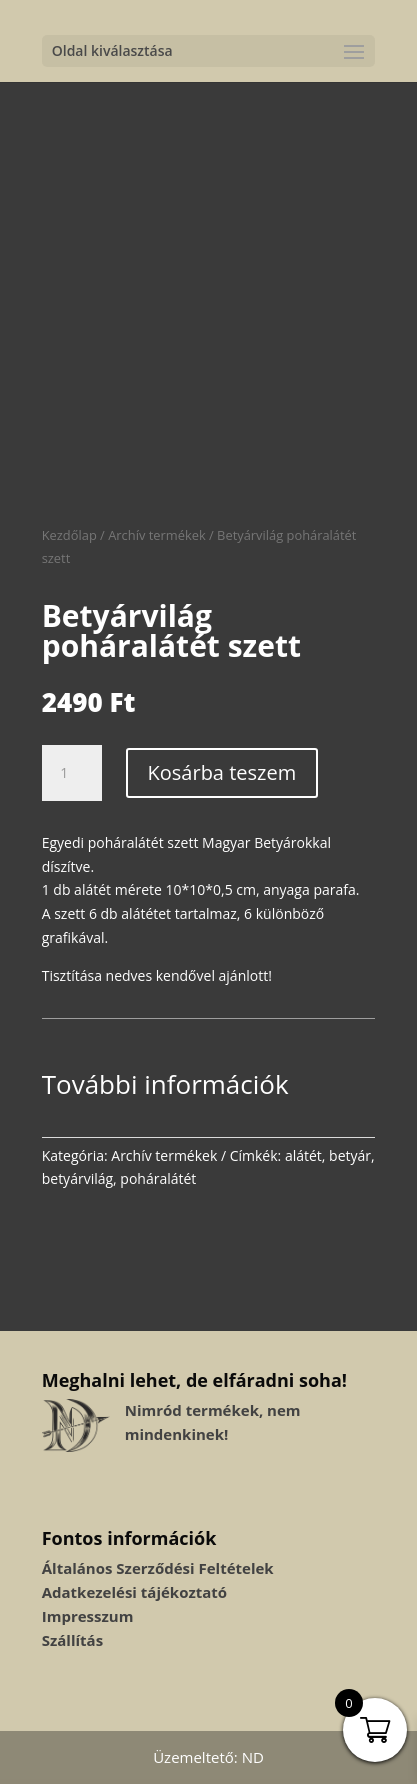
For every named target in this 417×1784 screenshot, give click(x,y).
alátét (303, 1155)
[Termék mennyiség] (72, 773)
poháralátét (158, 1178)
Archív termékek (156, 535)
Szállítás (72, 1640)
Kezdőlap (69, 535)
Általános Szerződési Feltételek (158, 1568)
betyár (350, 1155)
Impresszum (88, 1616)
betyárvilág (77, 1178)
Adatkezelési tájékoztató (134, 1592)
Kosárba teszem (222, 772)
